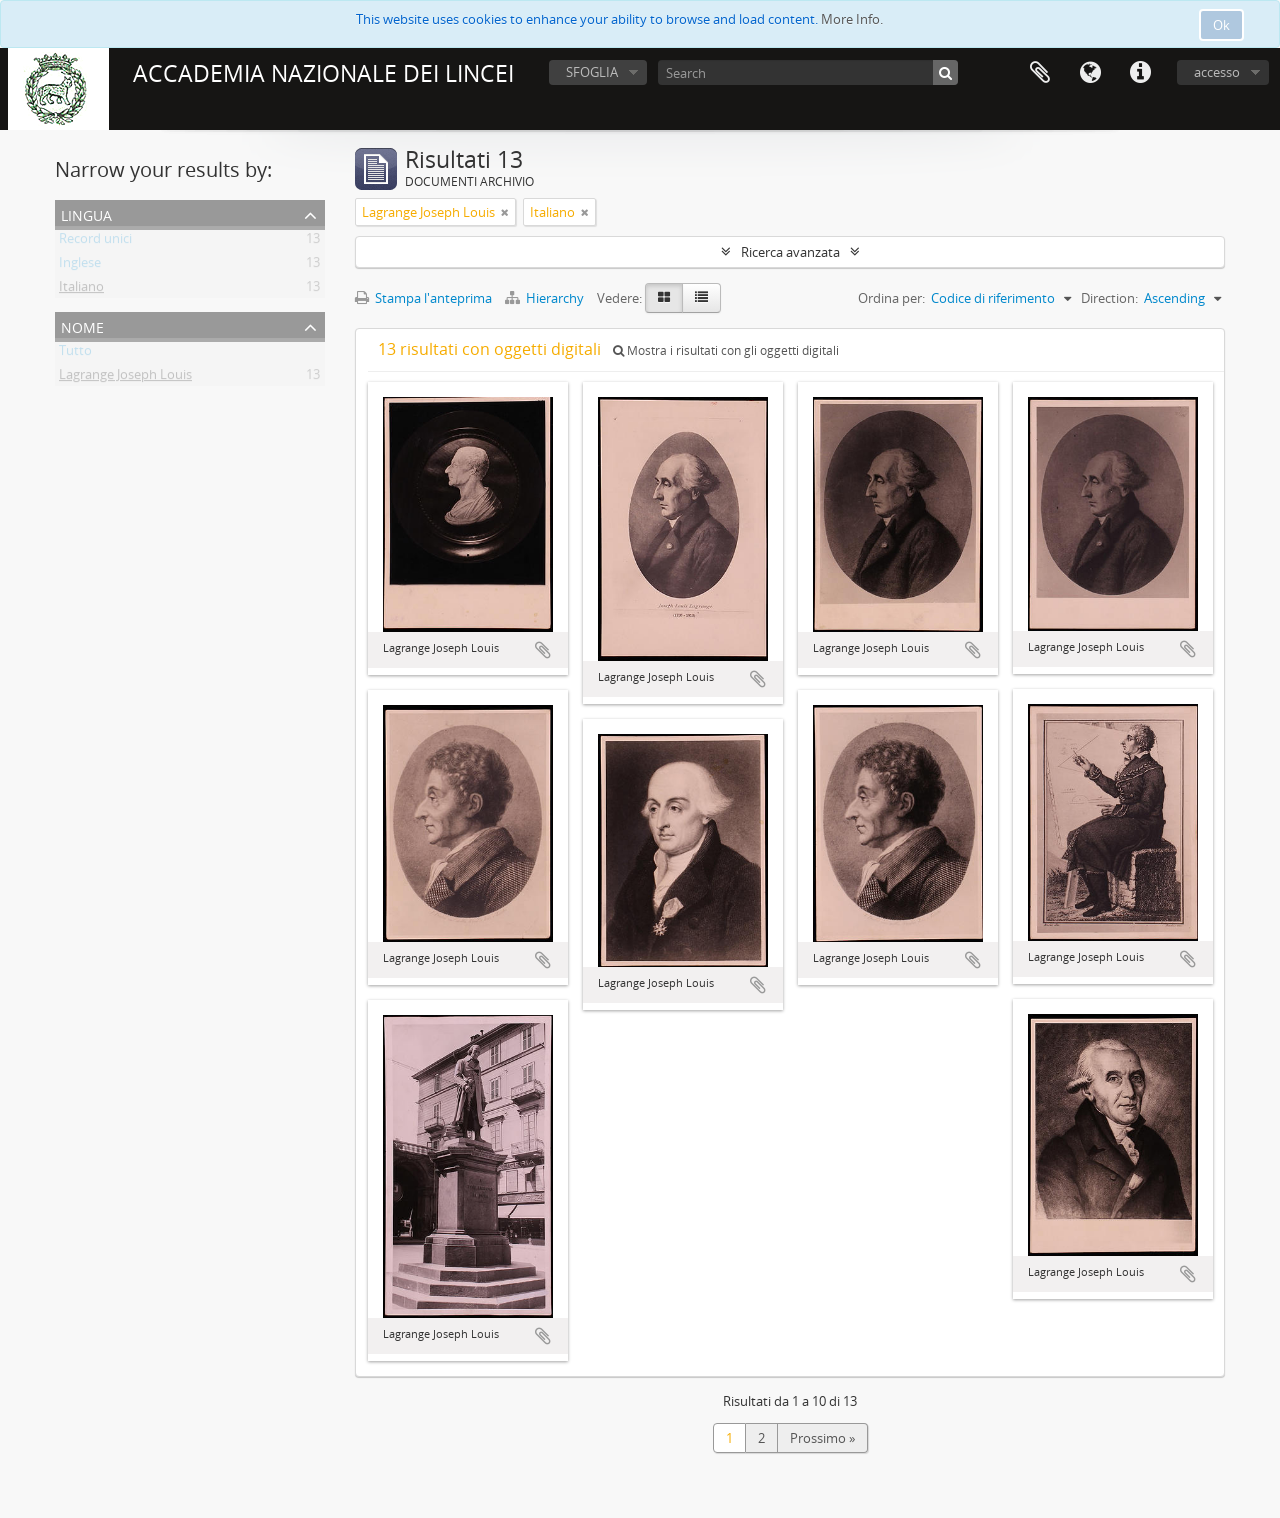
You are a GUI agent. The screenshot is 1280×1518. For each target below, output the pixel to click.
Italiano (81, 290)
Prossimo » (822, 1438)
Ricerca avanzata (790, 252)
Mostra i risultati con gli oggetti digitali (726, 350)
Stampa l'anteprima (423, 298)
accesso (1217, 72)
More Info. (852, 19)
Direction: (1109, 298)
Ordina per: (891, 298)
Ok (1221, 25)
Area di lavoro (1040, 73)
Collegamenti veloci (1140, 73)
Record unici (95, 242)
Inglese (80, 266)
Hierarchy (546, 298)
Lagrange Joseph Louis (125, 378)
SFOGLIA (592, 72)
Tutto (75, 354)
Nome (82, 325)
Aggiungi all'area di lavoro (543, 650)
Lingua (1090, 73)
